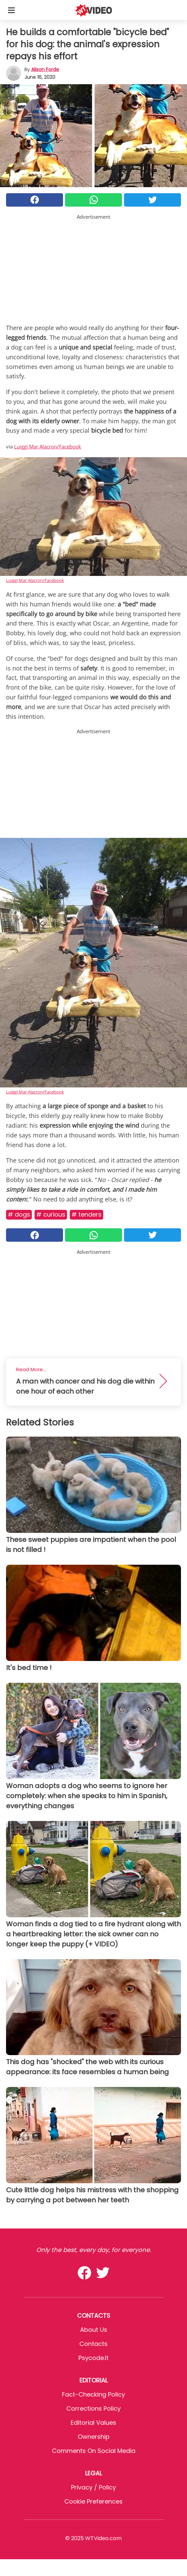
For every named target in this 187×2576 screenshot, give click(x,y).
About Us (93, 2329)
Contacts (93, 2344)
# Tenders (86, 1214)
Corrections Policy (93, 2408)
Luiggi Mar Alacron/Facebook (47, 446)
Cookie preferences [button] (93, 2501)
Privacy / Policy (93, 2487)
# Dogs (19, 1214)
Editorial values (93, 2422)
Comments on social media (93, 2451)
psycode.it (93, 2358)
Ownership (94, 2436)
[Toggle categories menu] (11, 10)
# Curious (50, 1214)
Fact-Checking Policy (93, 2394)
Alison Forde (45, 69)
